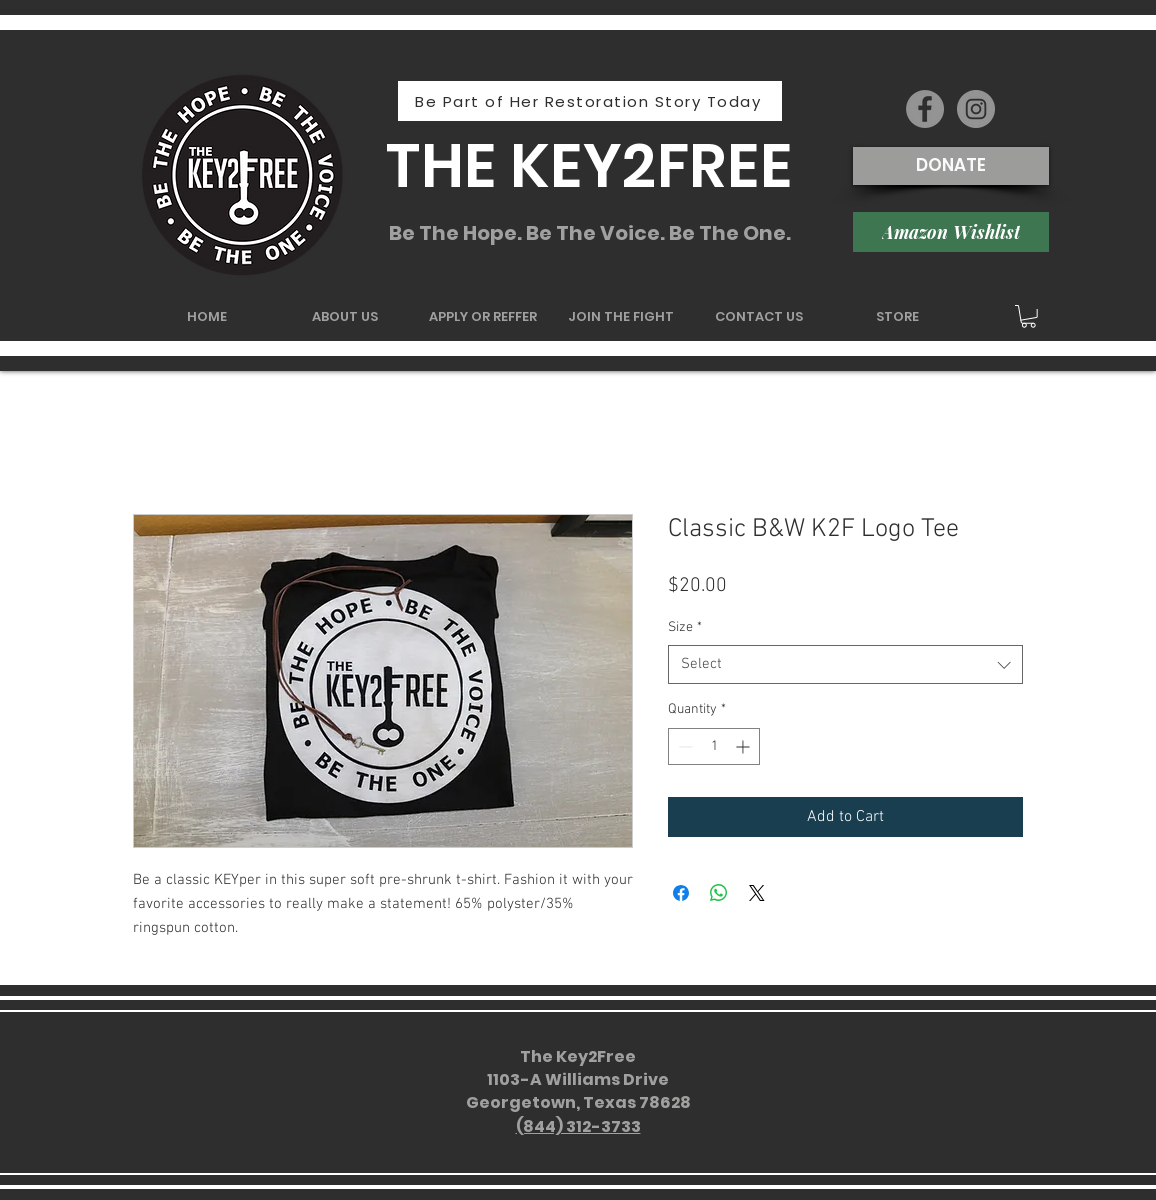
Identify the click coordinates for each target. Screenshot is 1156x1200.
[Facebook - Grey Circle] (925, 109)
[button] (1028, 316)
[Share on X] (757, 893)
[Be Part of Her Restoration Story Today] (590, 101)
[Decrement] (683, 746)
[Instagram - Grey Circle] (976, 109)
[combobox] (845, 664)
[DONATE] (951, 166)
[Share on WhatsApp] (719, 893)
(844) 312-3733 (578, 1126)
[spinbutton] (714, 746)
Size (685, 627)
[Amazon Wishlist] (951, 232)
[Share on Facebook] (681, 893)
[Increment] (744, 746)
